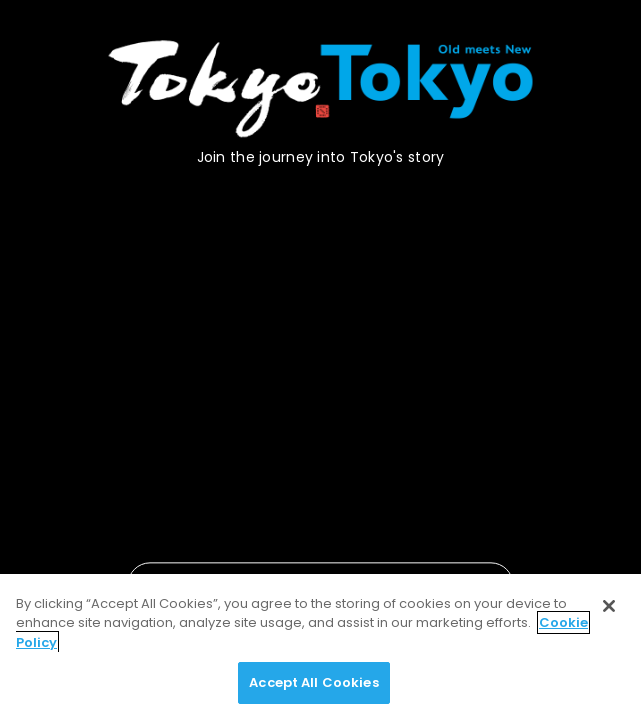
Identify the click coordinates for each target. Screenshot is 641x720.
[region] (320, 647)
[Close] (609, 606)
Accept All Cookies (313, 682)
